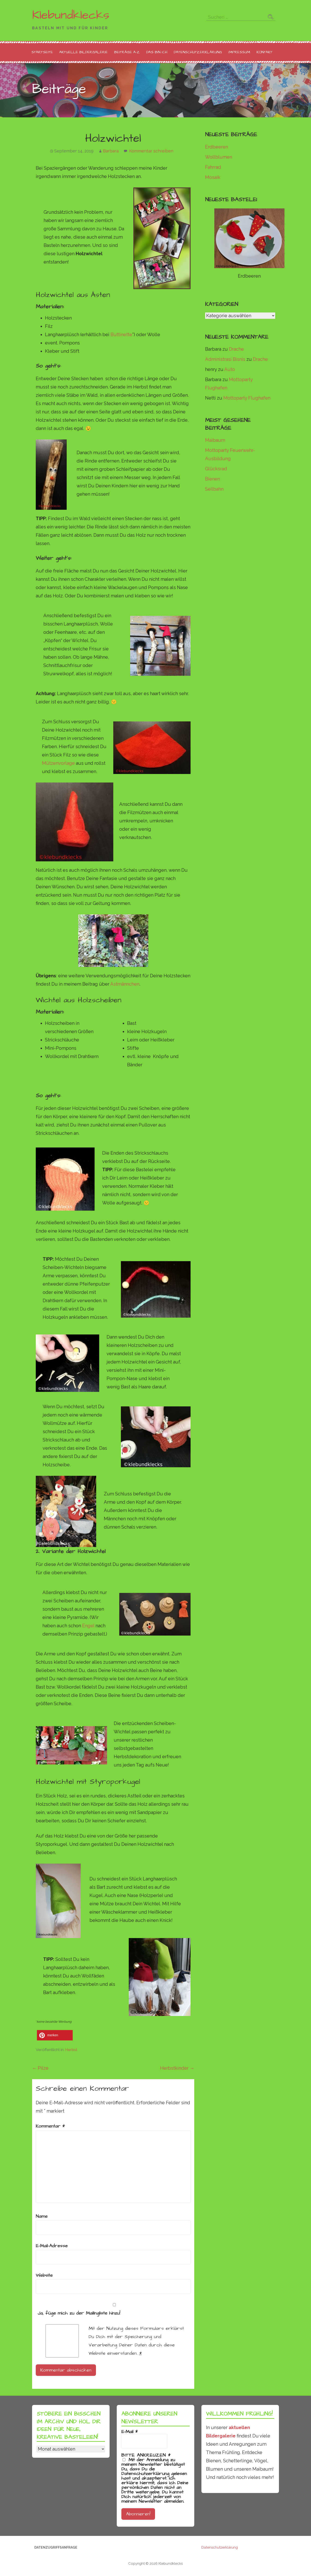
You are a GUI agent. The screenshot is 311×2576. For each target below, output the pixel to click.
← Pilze (40, 2068)
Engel (88, 1625)
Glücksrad (216, 468)
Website (44, 2275)
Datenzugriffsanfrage (55, 2547)
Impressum (239, 52)
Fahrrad (213, 167)
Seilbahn (214, 489)
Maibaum (215, 440)
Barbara (111, 150)
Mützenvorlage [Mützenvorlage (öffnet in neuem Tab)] (58, 763)
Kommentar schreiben (151, 150)
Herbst (71, 2049)
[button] (55, 2035)
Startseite (42, 52)
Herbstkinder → (177, 2068)
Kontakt (264, 52)
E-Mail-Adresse (52, 2246)
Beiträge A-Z (127, 52)
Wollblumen (218, 157)
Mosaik (212, 177)
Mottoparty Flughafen (246, 398)
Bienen (212, 479)
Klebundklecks (70, 15)
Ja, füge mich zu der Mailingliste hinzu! (113, 2309)
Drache (236, 349)
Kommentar (50, 2126)
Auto (229, 369)
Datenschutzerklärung (198, 52)
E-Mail (129, 2431)
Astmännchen (124, 984)
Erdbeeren (216, 147)
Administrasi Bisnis (225, 359)
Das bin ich (156, 52)
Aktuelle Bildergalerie (83, 52)
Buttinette (121, 334)
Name (42, 2216)
